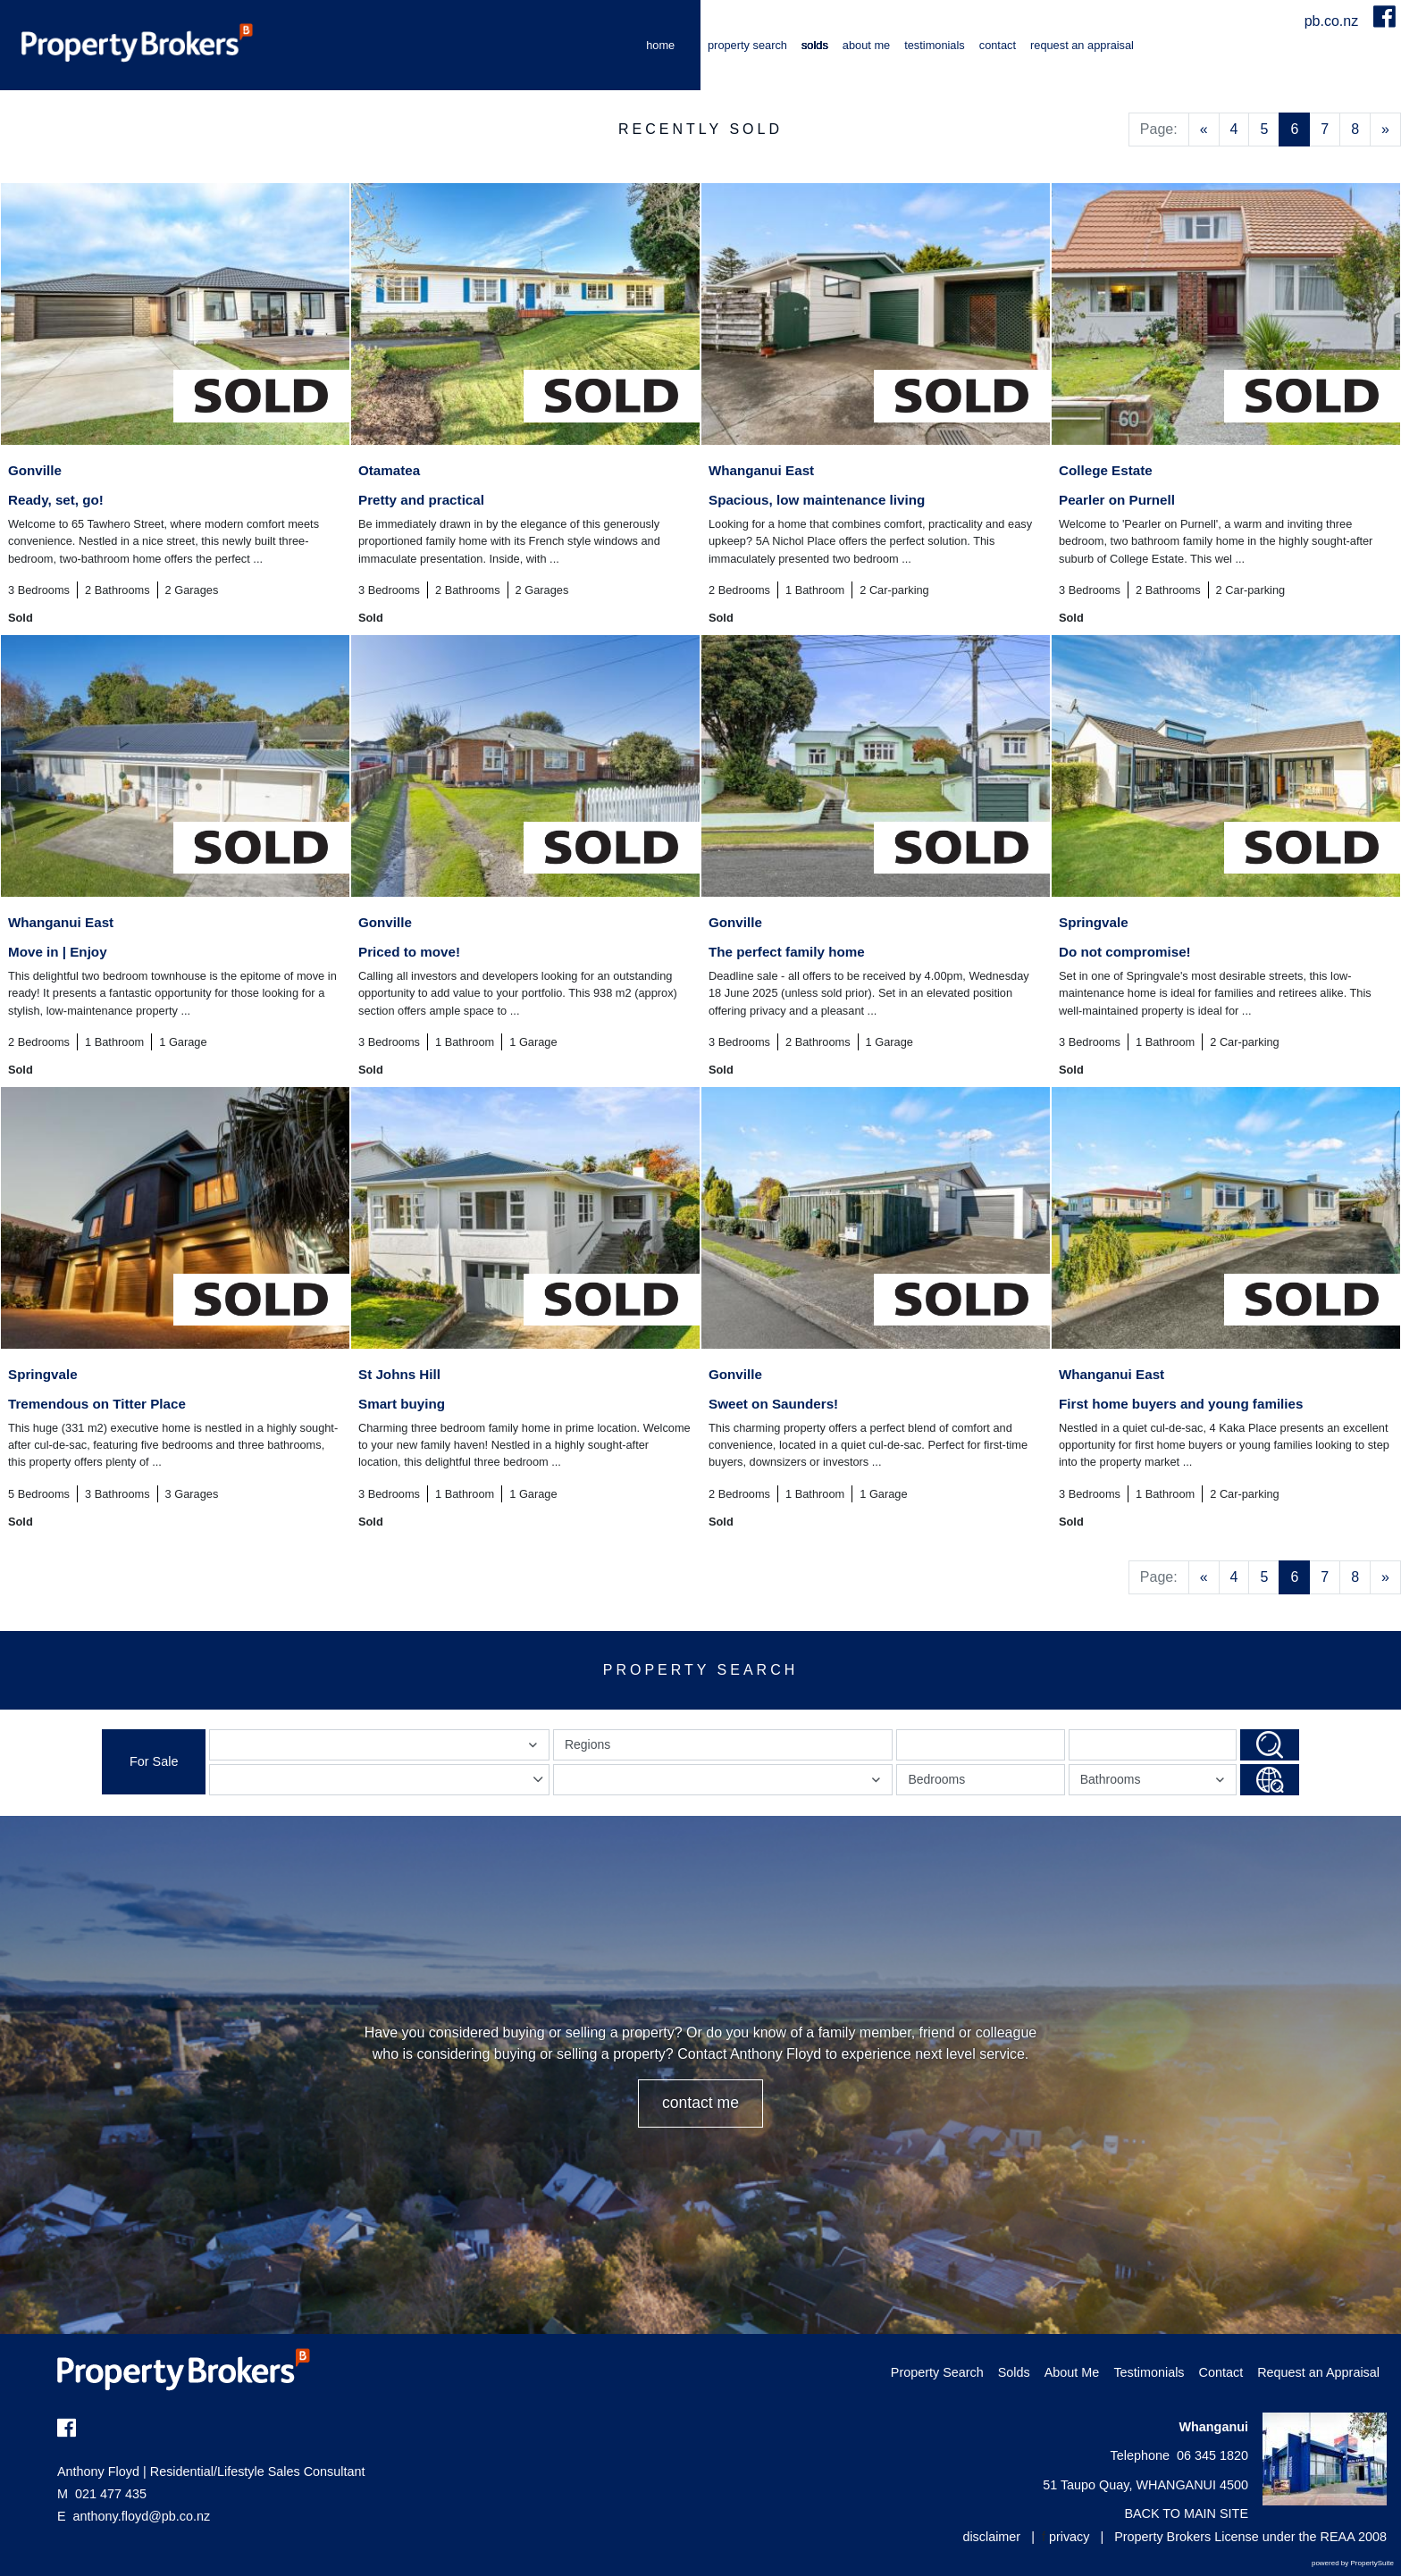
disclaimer (991, 2537)
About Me (866, 45)
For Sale (154, 1761)
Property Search (747, 45)
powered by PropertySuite (1353, 2563)
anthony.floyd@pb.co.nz (142, 2516)
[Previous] (1204, 129)
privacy (1069, 2537)
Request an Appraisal (1082, 45)
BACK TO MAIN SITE (1186, 2513)
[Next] (1385, 129)
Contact (997, 45)
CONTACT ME (700, 2103)
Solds (814, 45)
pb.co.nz (1334, 21)
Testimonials (934, 45)
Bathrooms (1154, 1783)
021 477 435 (102, 2494)
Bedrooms (936, 1779)
